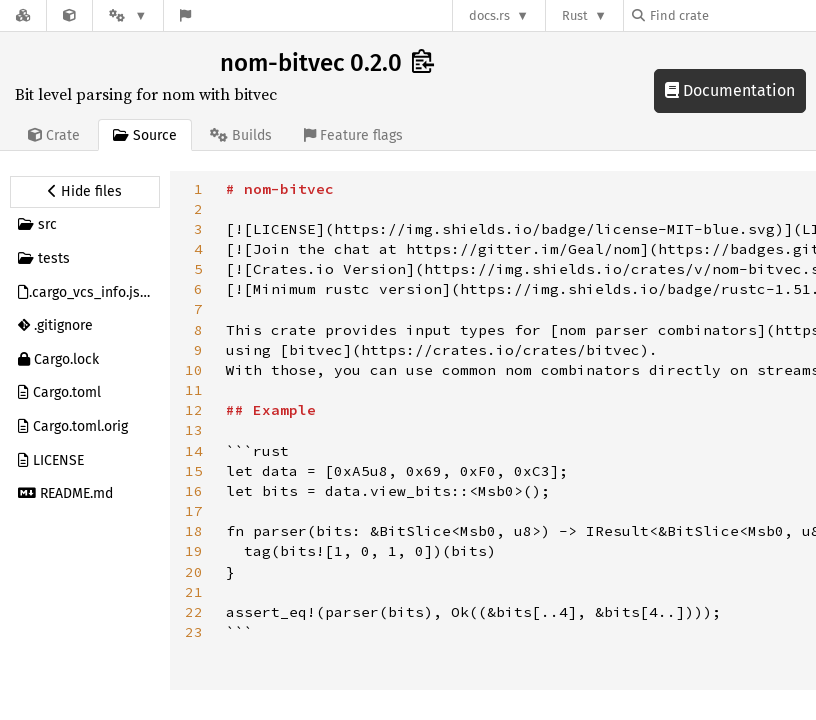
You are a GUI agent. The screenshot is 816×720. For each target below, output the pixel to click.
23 (194, 632)
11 (194, 390)
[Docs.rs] (23, 15)
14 (194, 451)
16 (194, 491)
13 (194, 430)
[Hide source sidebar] (85, 192)
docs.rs (489, 15)
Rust (575, 15)
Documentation (730, 90)
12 (194, 410)
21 (194, 592)
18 (194, 531)
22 (194, 612)
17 (194, 511)
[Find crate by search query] (732, 15)
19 (194, 551)
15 (194, 471)
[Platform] (128, 15)
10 (194, 370)
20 (194, 572)
